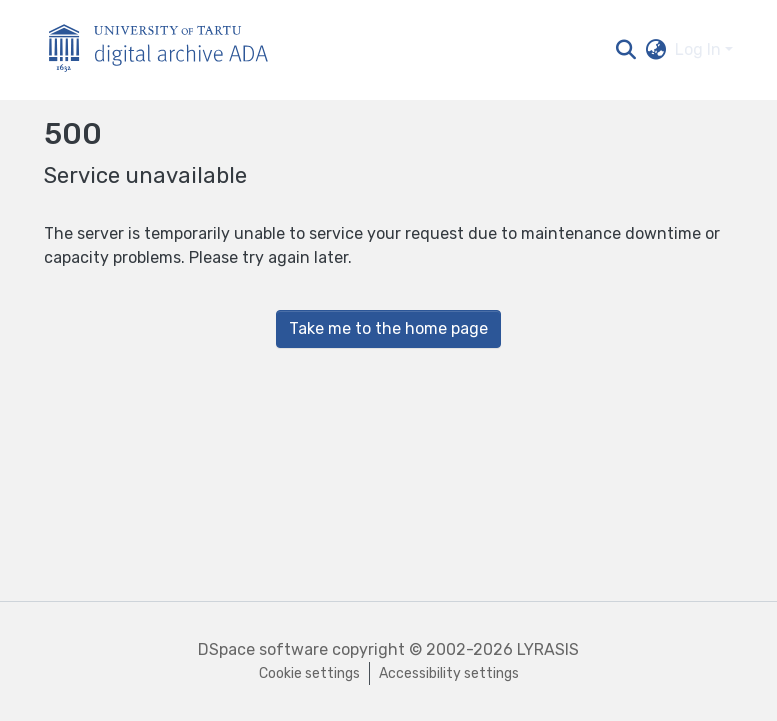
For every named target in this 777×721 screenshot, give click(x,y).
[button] (626, 50)
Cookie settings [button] (309, 673)
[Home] (169, 50)
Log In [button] (700, 49)
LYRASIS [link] (548, 649)
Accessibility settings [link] (449, 673)
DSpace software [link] (263, 649)
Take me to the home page (388, 328)
